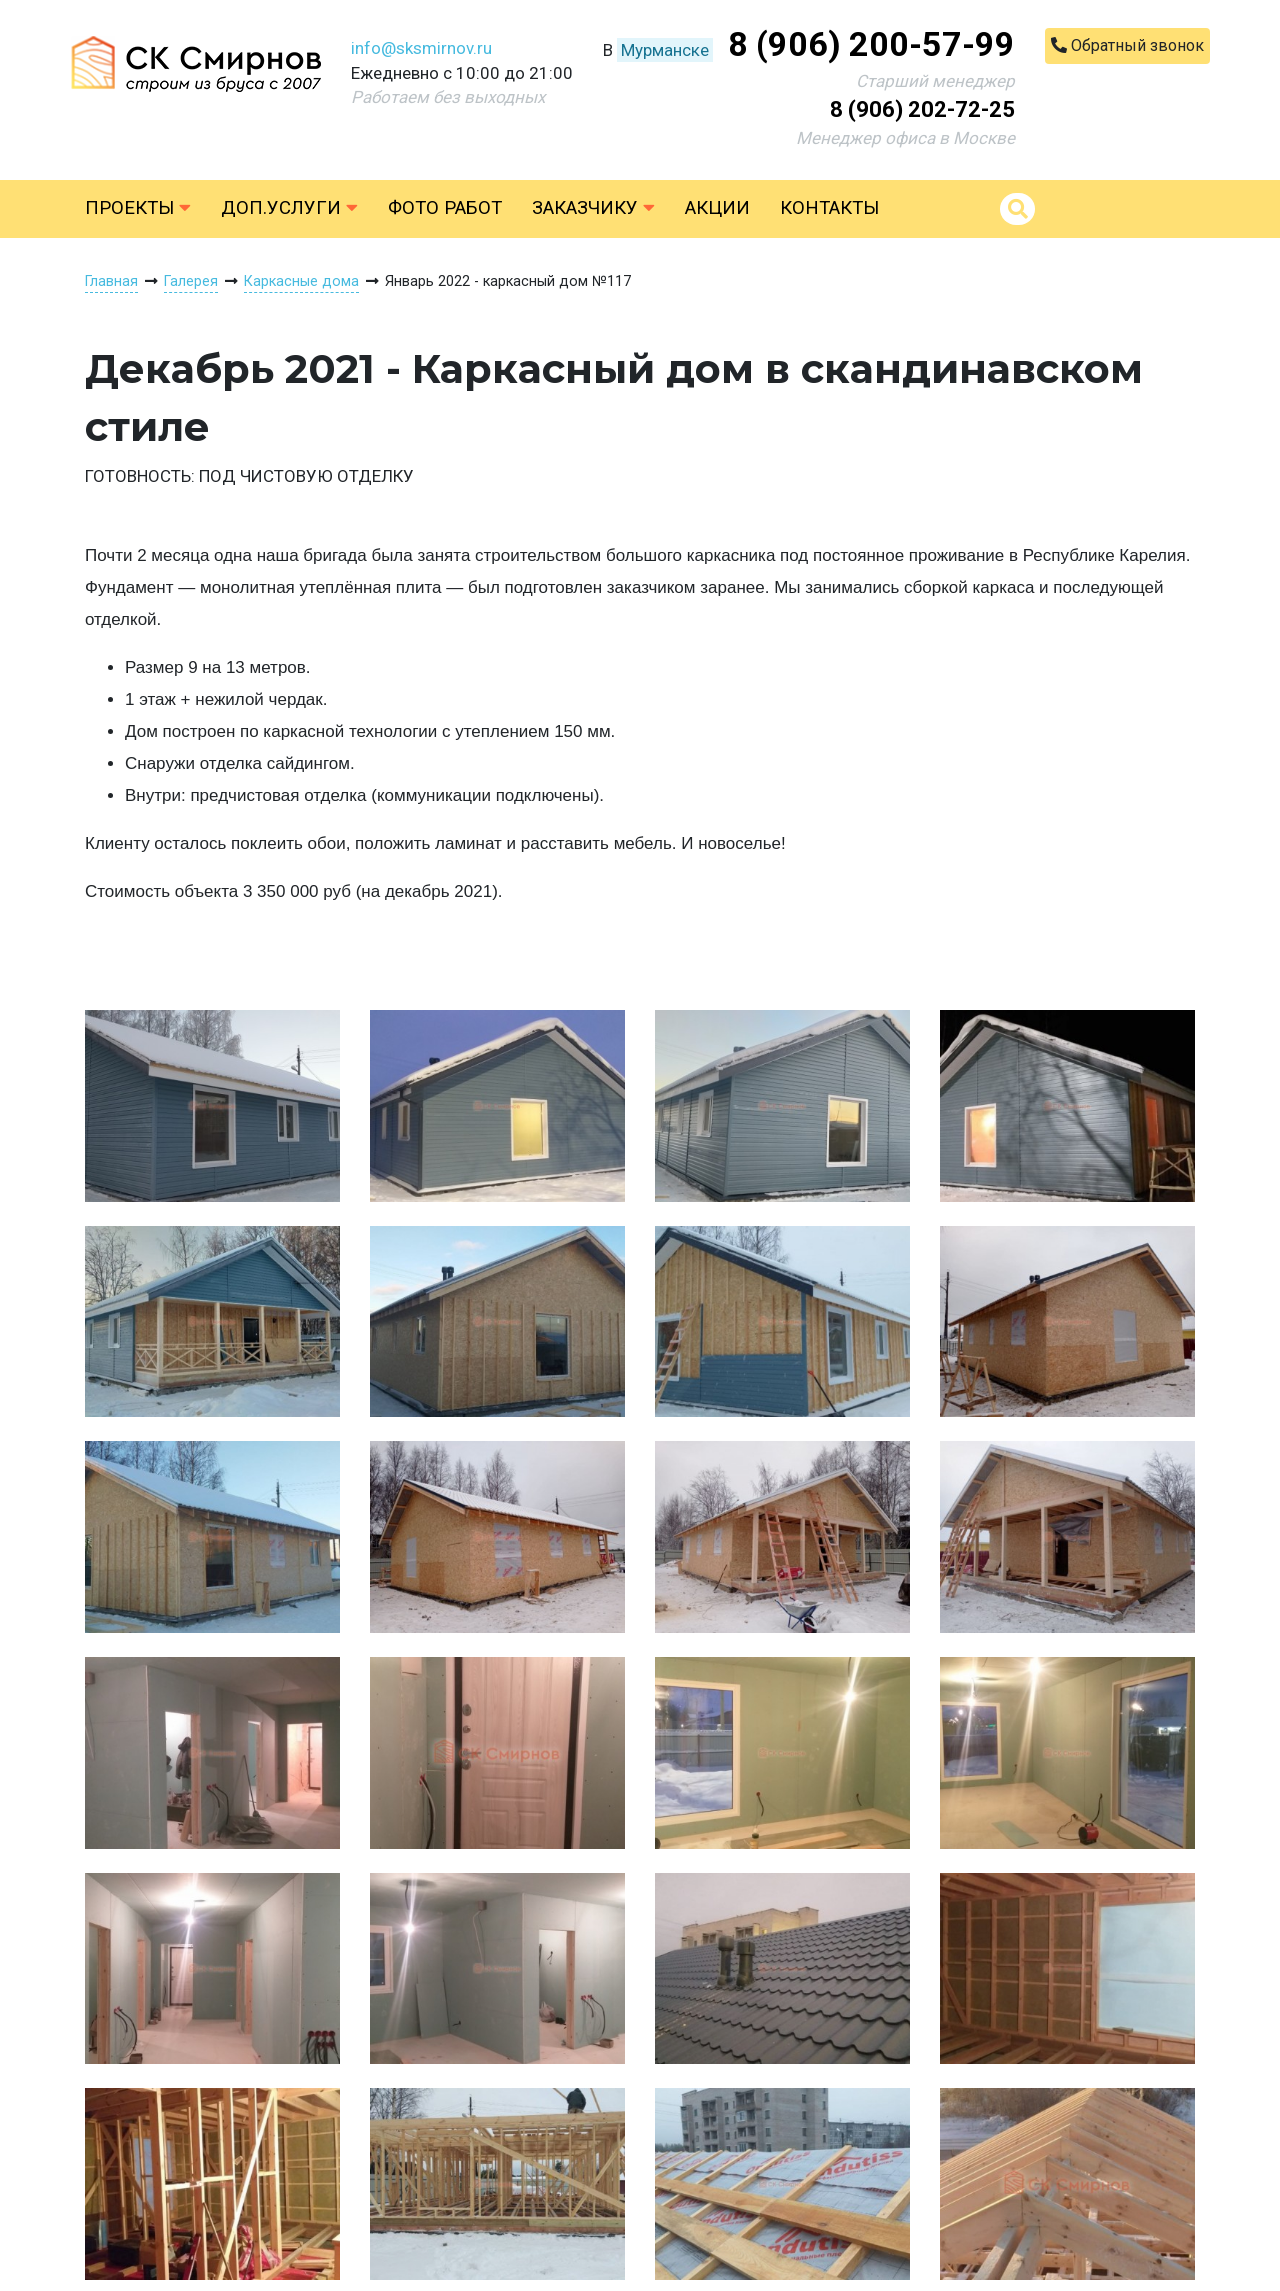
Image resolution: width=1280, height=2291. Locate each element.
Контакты (829, 208)
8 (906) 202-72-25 (922, 109)
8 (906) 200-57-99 (871, 44)
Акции (717, 208)
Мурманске (665, 50)
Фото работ (445, 208)
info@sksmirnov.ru (421, 48)
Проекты (138, 208)
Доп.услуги (289, 208)
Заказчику (593, 208)
